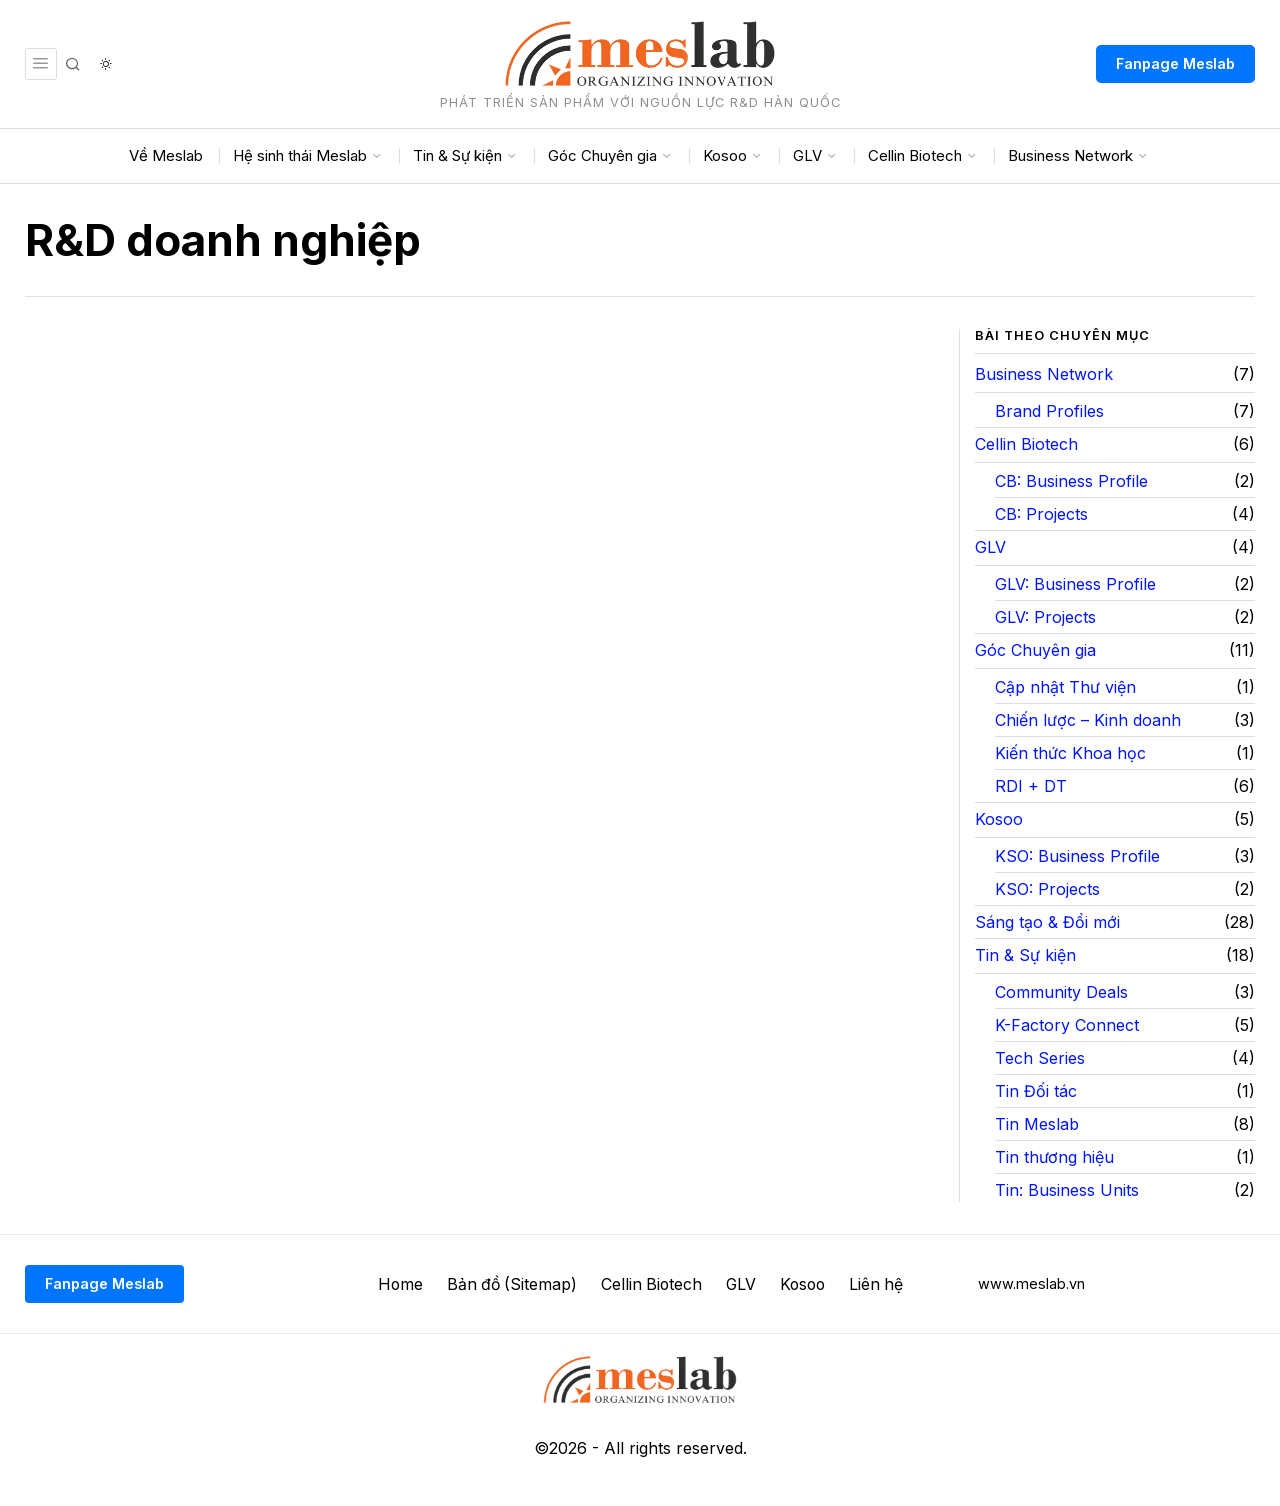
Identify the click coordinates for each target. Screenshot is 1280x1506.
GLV (990, 547)
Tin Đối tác (1036, 1091)
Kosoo (999, 819)
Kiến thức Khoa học (1070, 753)
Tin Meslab (1037, 1124)
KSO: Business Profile (1077, 856)
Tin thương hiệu (1054, 1157)
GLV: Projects (1045, 617)
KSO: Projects (1047, 889)
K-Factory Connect (1067, 1025)
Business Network (1044, 374)
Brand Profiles (1049, 411)
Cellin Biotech (1026, 444)
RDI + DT (1031, 786)
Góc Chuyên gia (1035, 650)
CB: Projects (1041, 514)
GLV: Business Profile (1075, 584)
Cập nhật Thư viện (1065, 687)
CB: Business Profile (1071, 481)
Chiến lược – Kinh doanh (1088, 720)
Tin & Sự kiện (1025, 955)
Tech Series (1040, 1058)
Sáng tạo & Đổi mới (1047, 922)
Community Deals (1061, 992)
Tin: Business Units (1067, 1190)
